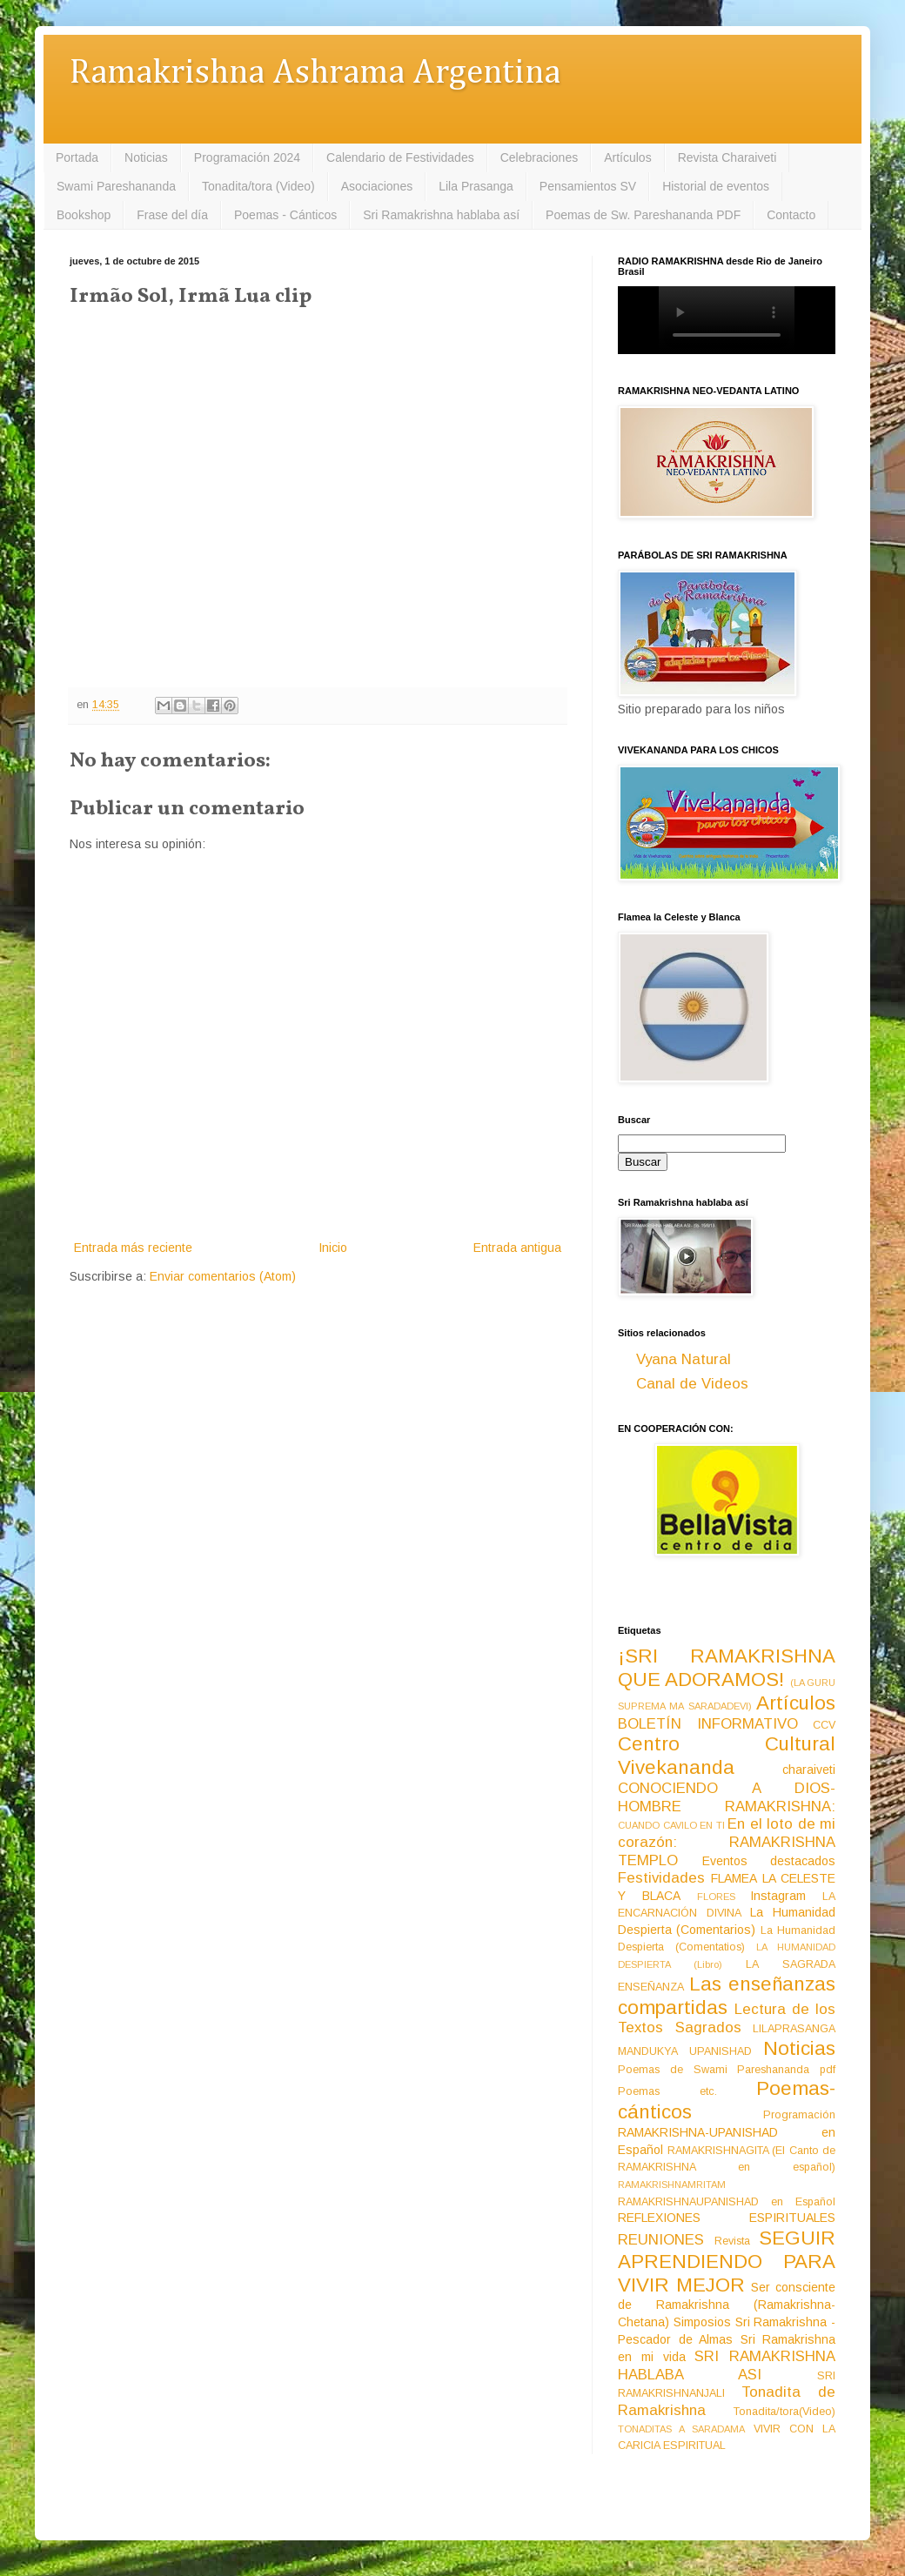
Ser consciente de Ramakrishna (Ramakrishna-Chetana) (726, 2304)
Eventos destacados (769, 1861)
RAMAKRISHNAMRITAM (672, 2184)
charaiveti (808, 1769)
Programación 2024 (247, 157)
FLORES (716, 1896)
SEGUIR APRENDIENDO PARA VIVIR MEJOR (726, 2261)
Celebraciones (539, 157)
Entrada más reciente (133, 1248)
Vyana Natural (683, 1359)
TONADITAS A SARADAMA (681, 2429)
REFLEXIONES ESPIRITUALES (726, 2218)
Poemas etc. (667, 2091)
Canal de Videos (692, 1383)
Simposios (702, 2322)
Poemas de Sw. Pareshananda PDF (643, 215)
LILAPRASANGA (794, 2029)
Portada (77, 157)
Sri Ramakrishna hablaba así (441, 215)
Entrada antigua (517, 1248)
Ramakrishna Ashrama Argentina (315, 73)
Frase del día (172, 215)
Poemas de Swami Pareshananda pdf (726, 2070)
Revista (732, 2241)
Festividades (661, 1878)
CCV (824, 1725)
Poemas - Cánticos (285, 215)
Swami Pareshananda (116, 186)
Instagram (778, 1896)
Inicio (332, 1248)
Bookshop (84, 215)
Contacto (791, 215)
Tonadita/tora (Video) (258, 186)
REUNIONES (661, 2239)
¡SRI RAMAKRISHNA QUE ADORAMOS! (726, 1667)
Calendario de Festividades (400, 157)
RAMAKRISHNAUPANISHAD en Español (726, 2202)
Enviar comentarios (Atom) (223, 1276)
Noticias (146, 157)
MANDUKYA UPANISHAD (685, 2051)
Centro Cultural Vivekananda (726, 1755)
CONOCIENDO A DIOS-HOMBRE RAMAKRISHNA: (726, 1797)
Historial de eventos (715, 186)
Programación (799, 2115)
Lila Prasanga (476, 186)
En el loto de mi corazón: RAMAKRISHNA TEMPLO (726, 1842)
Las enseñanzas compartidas (726, 1995)
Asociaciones (377, 186)
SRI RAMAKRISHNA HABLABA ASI (726, 2365)
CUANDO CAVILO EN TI (671, 1825)
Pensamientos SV (588, 186)
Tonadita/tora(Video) (784, 2411)
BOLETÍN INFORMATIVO (708, 1724)
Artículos (627, 157)
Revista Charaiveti (727, 157)
